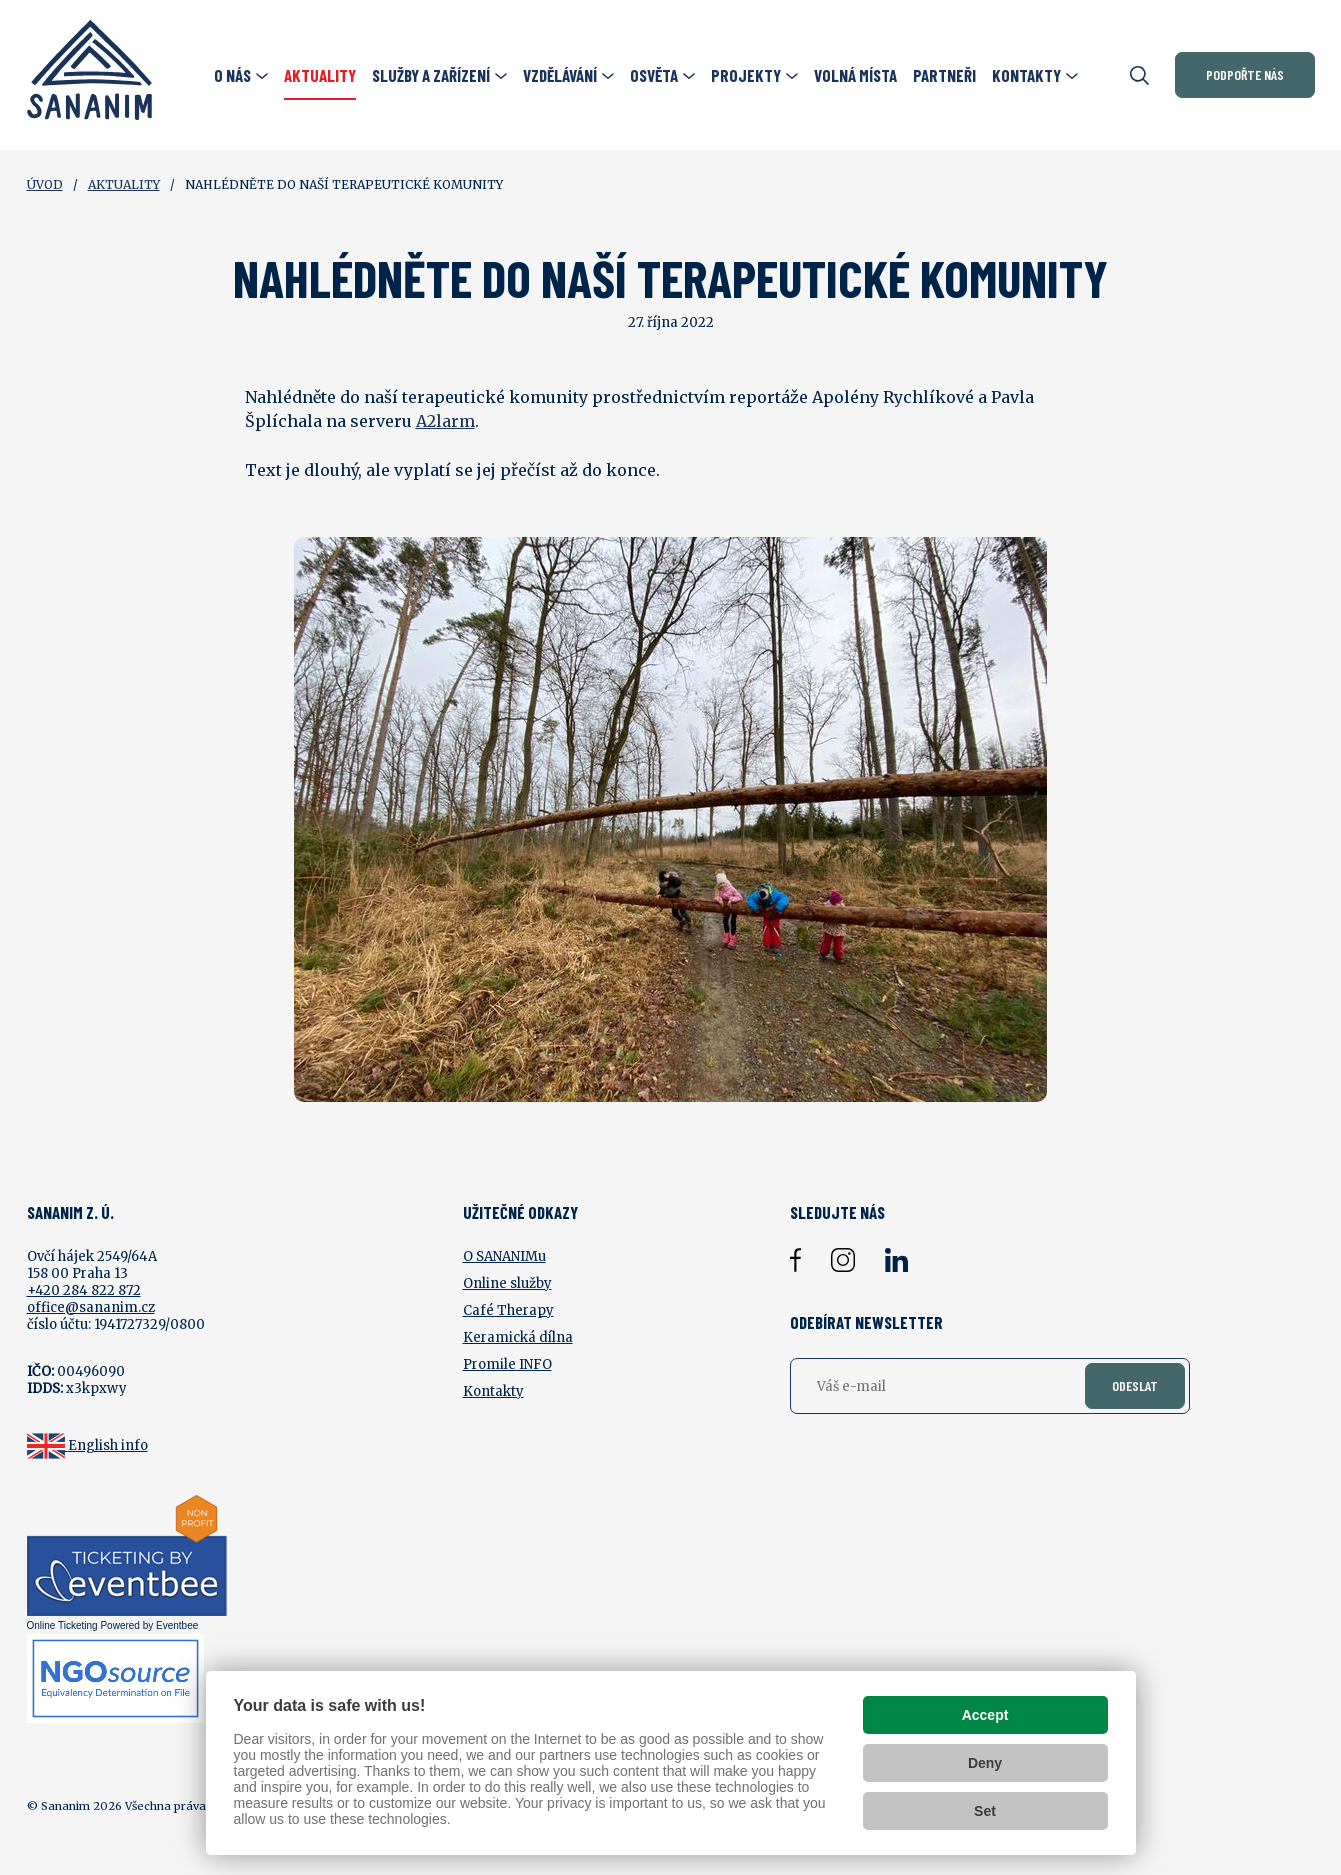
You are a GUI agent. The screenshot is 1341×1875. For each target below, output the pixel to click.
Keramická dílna (518, 1337)
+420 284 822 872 (84, 1290)
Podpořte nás (1245, 74)
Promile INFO (507, 1364)
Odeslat (1135, 1385)
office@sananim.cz (91, 1307)
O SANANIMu (504, 1256)
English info (108, 1445)
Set (985, 1811)
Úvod (45, 184)
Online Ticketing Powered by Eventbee (113, 1625)
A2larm (445, 421)
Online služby (507, 1283)
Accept (985, 1715)
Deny (985, 1763)
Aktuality (124, 184)
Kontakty (493, 1391)
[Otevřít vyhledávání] (1139, 75)
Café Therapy (508, 1310)
